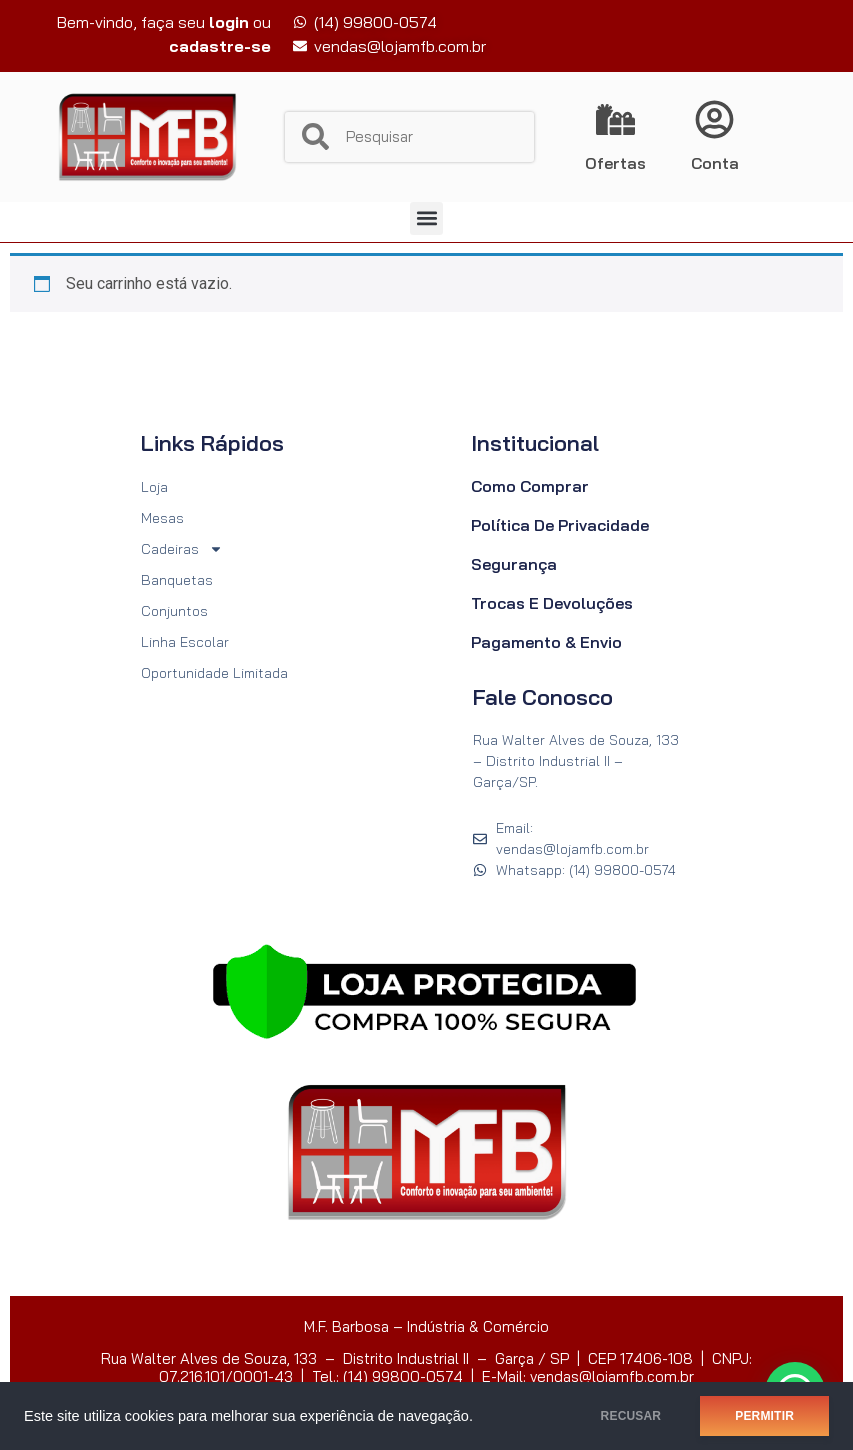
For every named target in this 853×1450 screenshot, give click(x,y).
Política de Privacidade (560, 525)
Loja (154, 487)
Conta (715, 163)
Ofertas (615, 163)
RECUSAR (631, 1416)
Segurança (514, 564)
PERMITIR (764, 1416)
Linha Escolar (185, 642)
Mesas (162, 518)
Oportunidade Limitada (214, 673)
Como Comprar (530, 486)
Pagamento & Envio (546, 642)
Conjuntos (174, 611)
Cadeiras (182, 549)
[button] (426, 218)
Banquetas (177, 580)
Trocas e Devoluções (552, 603)
